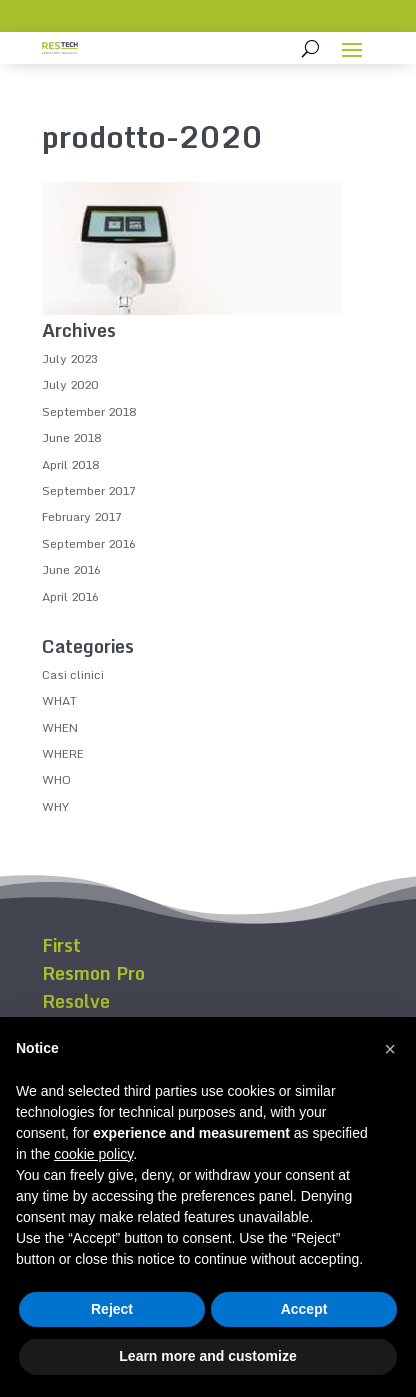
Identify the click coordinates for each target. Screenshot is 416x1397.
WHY (55, 806)
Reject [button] (112, 1309)
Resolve (76, 1001)
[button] (390, 1049)
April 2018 (70, 464)
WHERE (63, 753)
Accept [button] (304, 1309)
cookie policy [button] (93, 1154)
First (61, 945)
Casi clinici (73, 674)
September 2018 (89, 411)
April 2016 (70, 596)
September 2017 (89, 490)
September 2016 (89, 543)
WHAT (59, 700)
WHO (56, 779)
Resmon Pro (93, 973)
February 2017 (82, 516)
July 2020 (70, 384)
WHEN (60, 727)
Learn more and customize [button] (207, 1356)
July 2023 (70, 358)
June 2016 (71, 569)
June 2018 (71, 437)
